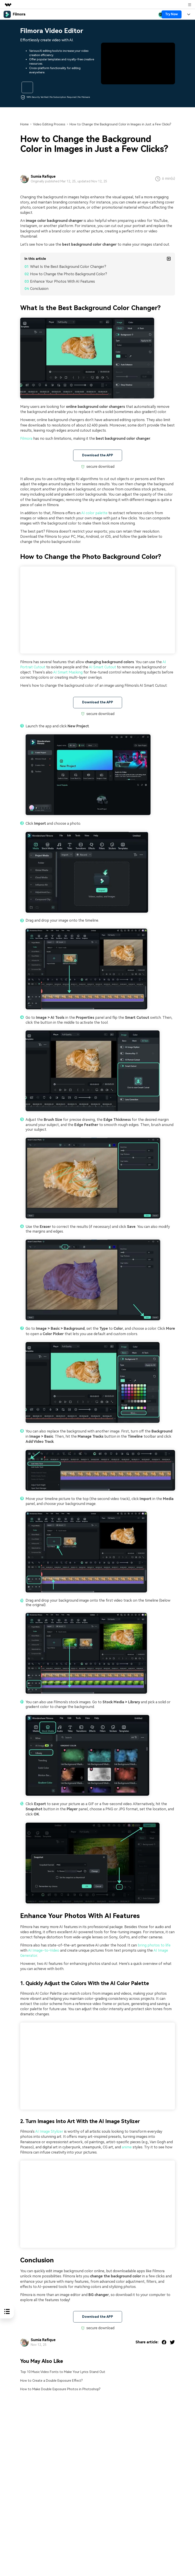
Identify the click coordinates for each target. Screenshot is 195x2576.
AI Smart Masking (68, 672)
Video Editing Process (49, 124)
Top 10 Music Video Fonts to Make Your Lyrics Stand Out (62, 2372)
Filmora (26, 438)
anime (127, 2147)
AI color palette (94, 513)
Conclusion (39, 288)
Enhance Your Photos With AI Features (62, 281)
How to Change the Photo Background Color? (68, 274)
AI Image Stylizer (49, 2131)
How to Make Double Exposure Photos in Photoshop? (60, 2389)
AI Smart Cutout (102, 667)
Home (24, 124)
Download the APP (97, 455)
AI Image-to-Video (43, 1950)
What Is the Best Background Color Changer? (68, 267)
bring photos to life (154, 1945)
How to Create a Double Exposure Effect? (51, 2381)
